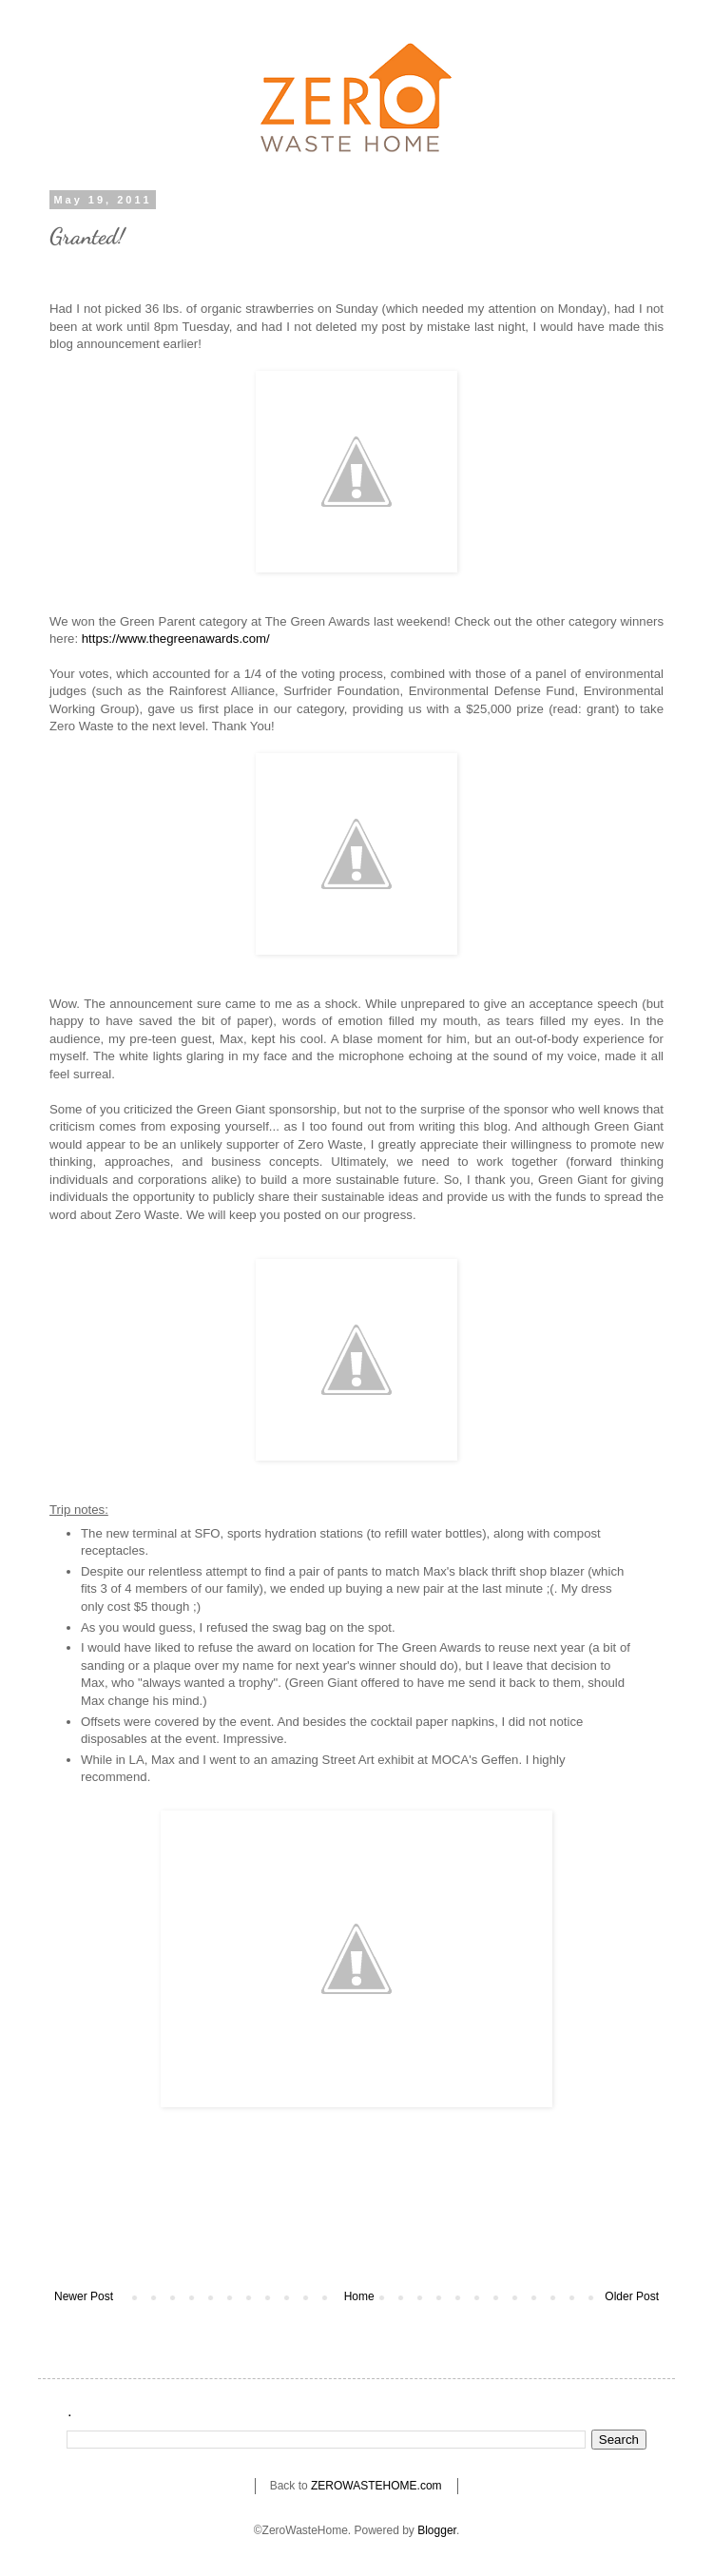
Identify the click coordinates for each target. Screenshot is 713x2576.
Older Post (632, 2296)
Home (359, 2296)
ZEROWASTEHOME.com (376, 2485)
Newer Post (83, 2296)
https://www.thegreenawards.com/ (176, 638)
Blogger (436, 2530)
